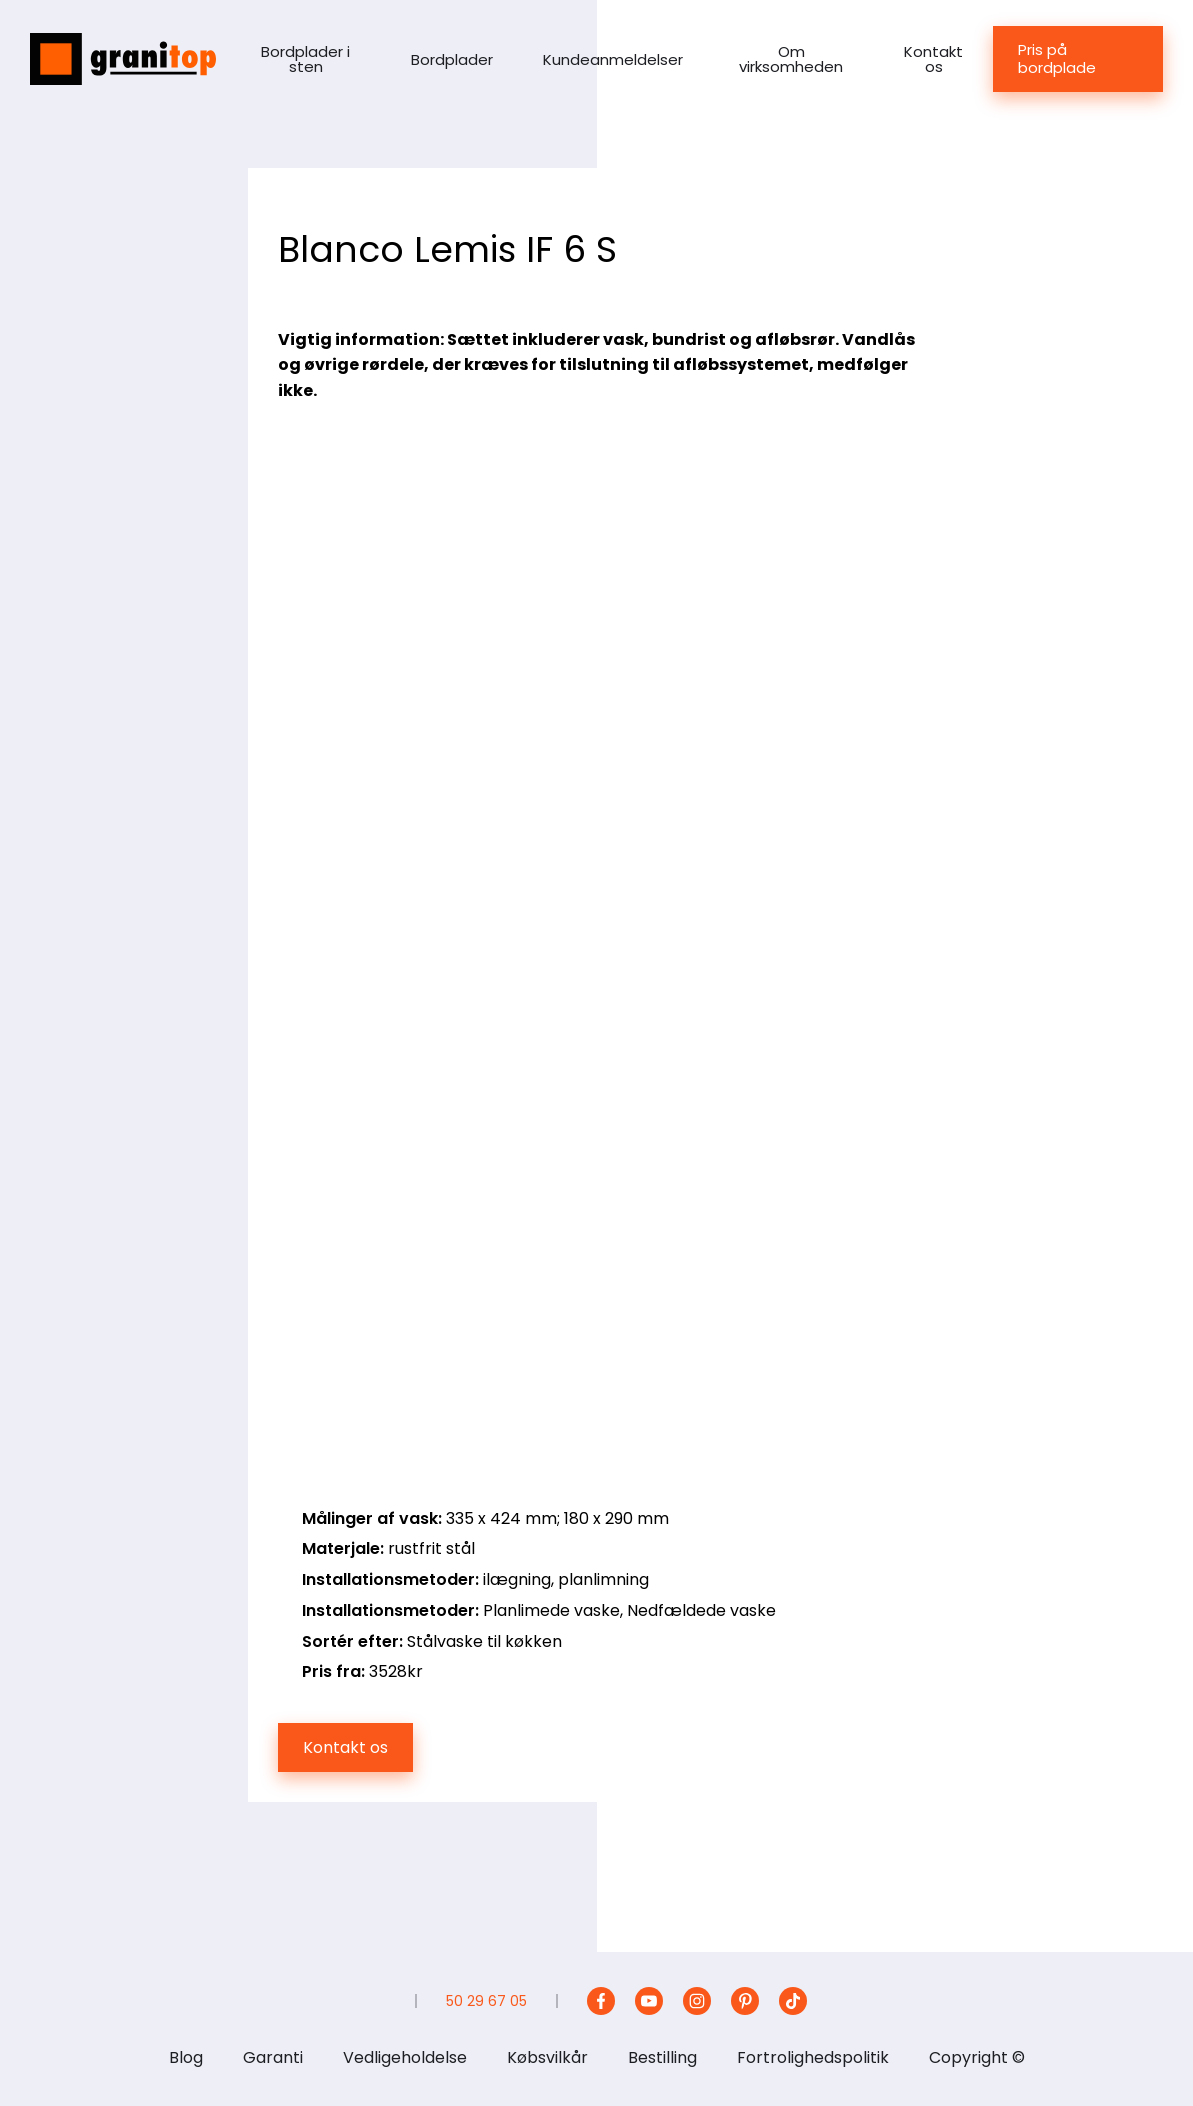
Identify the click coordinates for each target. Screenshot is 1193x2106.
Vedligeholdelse (405, 2057)
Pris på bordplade (1057, 58)
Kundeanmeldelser (613, 59)
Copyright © (977, 2057)
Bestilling (662, 2057)
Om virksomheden (791, 59)
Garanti (273, 2057)
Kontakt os (933, 59)
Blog (186, 2057)
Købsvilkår (547, 2057)
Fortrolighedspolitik (813, 2057)
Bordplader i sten (305, 59)
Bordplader (452, 59)
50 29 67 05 (486, 2001)
